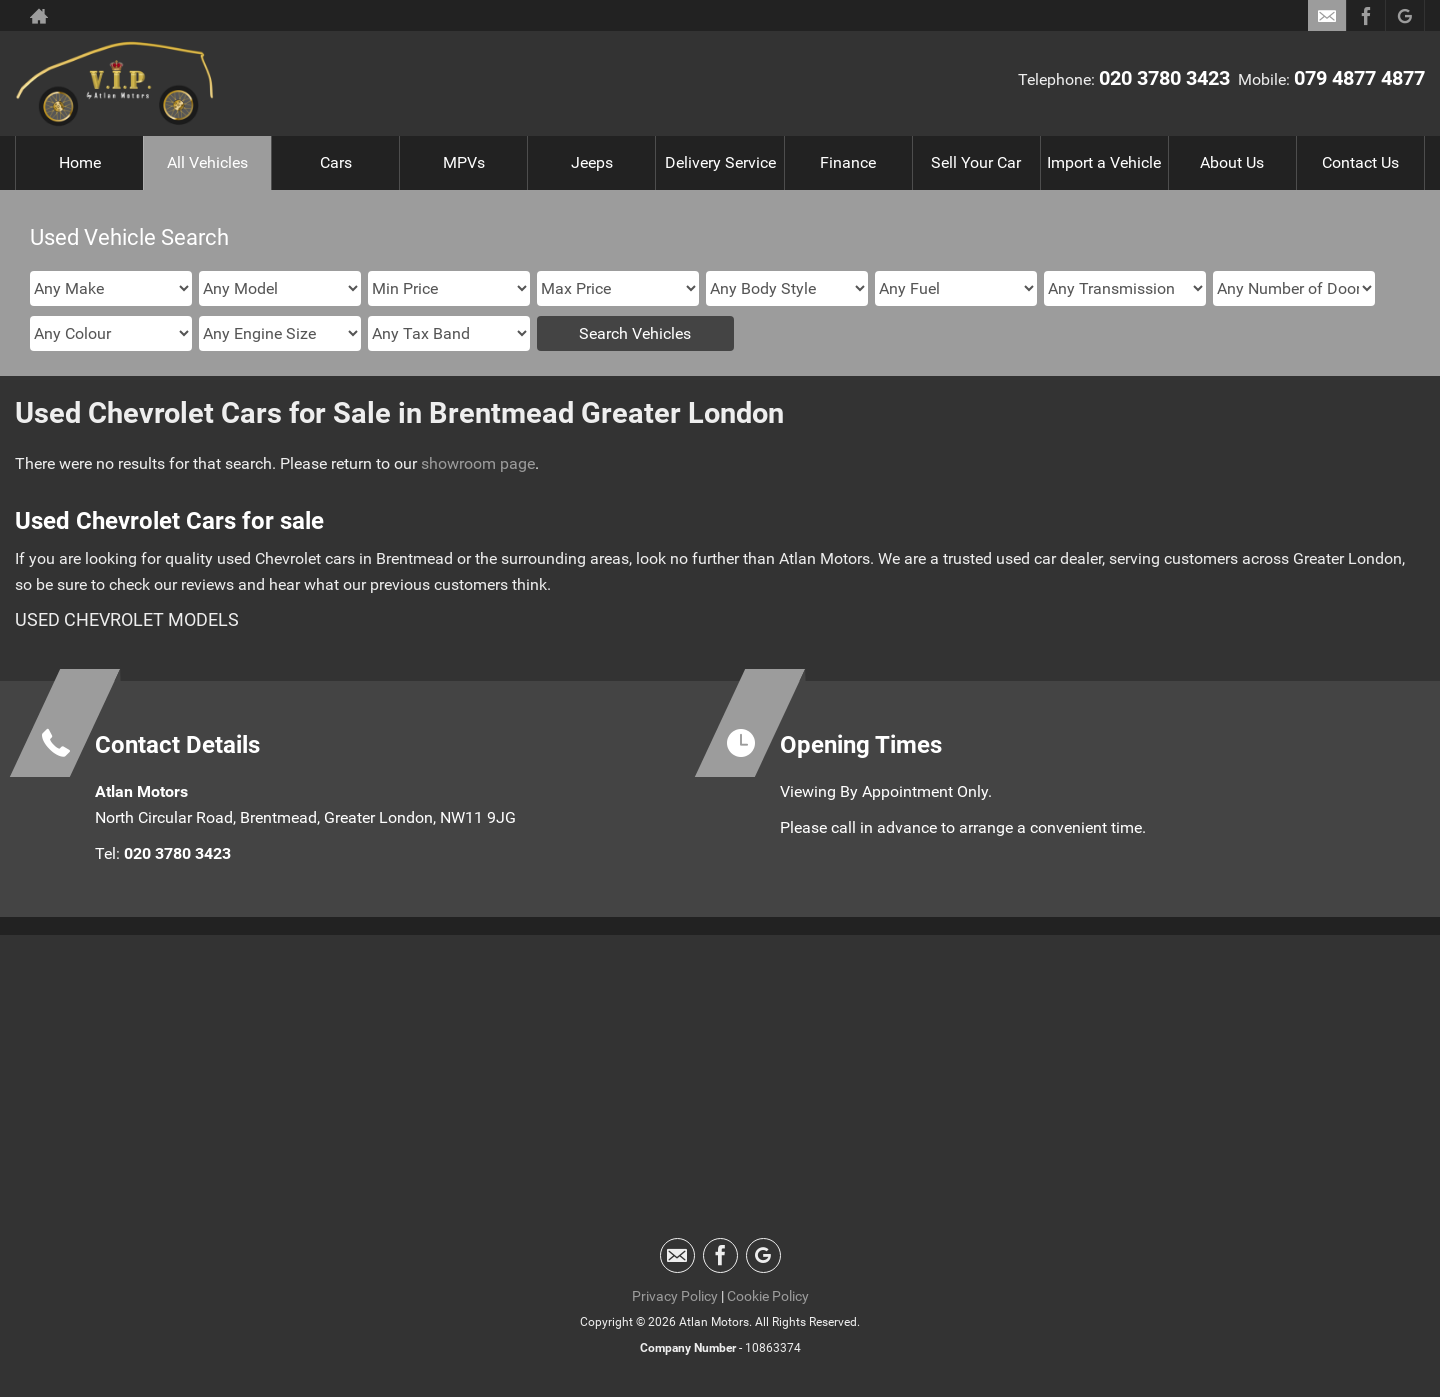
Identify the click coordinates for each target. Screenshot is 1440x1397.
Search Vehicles (635, 333)
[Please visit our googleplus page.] (1404, 16)
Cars (336, 162)
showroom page (478, 463)
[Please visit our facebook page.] (1365, 16)
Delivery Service (720, 162)
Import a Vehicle (1104, 162)
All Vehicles (207, 162)
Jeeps (592, 162)
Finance (848, 162)
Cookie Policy (768, 1296)
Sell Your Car (976, 162)
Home (80, 162)
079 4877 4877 (1359, 78)
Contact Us (1360, 162)
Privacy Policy (675, 1296)
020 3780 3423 (1164, 78)
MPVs (464, 162)
